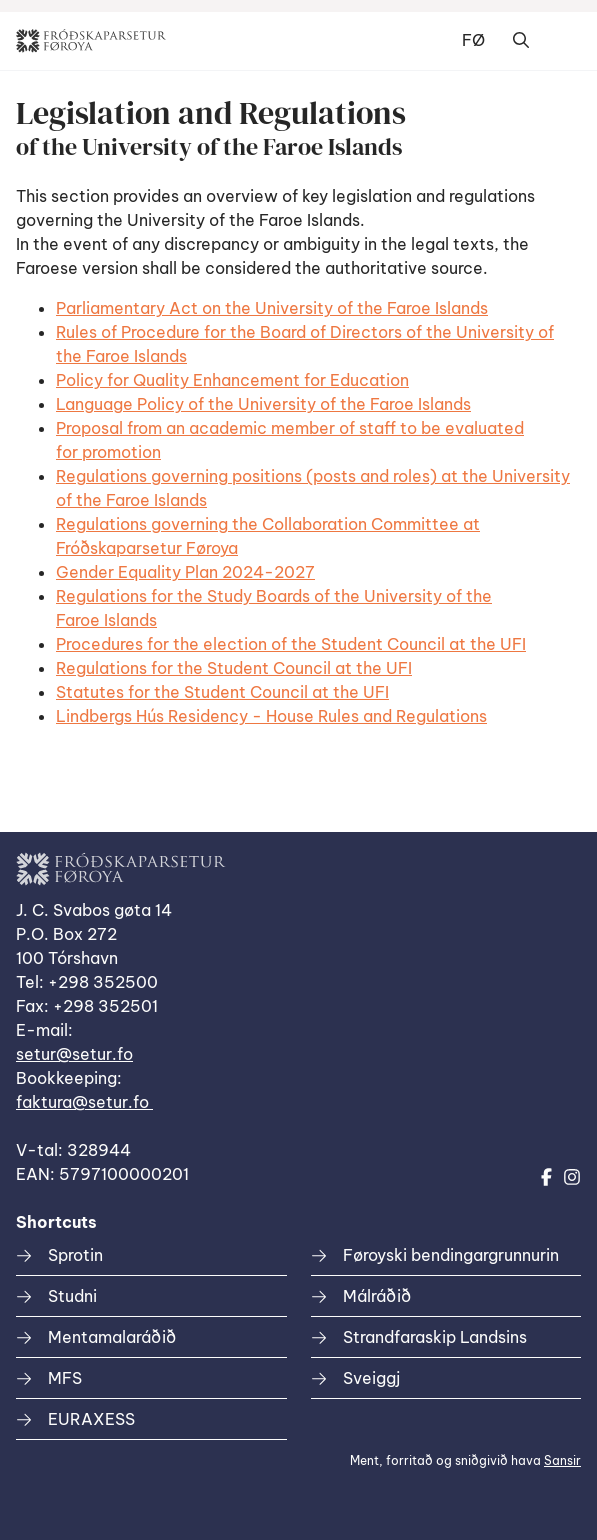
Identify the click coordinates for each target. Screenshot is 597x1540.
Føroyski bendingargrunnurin (451, 1255)
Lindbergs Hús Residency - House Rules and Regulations (271, 716)
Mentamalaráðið (112, 1337)
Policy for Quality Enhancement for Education (232, 380)
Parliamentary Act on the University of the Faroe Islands (272, 308)
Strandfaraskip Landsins (435, 1337)
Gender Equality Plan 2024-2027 (185, 572)
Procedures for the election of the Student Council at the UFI (291, 644)
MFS (65, 1378)
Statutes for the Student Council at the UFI (222, 692)
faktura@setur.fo (84, 1102)
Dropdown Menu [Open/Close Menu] (561, 41)
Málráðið (377, 1296)
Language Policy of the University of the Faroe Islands (263, 404)
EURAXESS (91, 1419)
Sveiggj (371, 1378)
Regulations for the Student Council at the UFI (234, 668)
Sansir (562, 1460)
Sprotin (75, 1255)
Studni (72, 1296)
